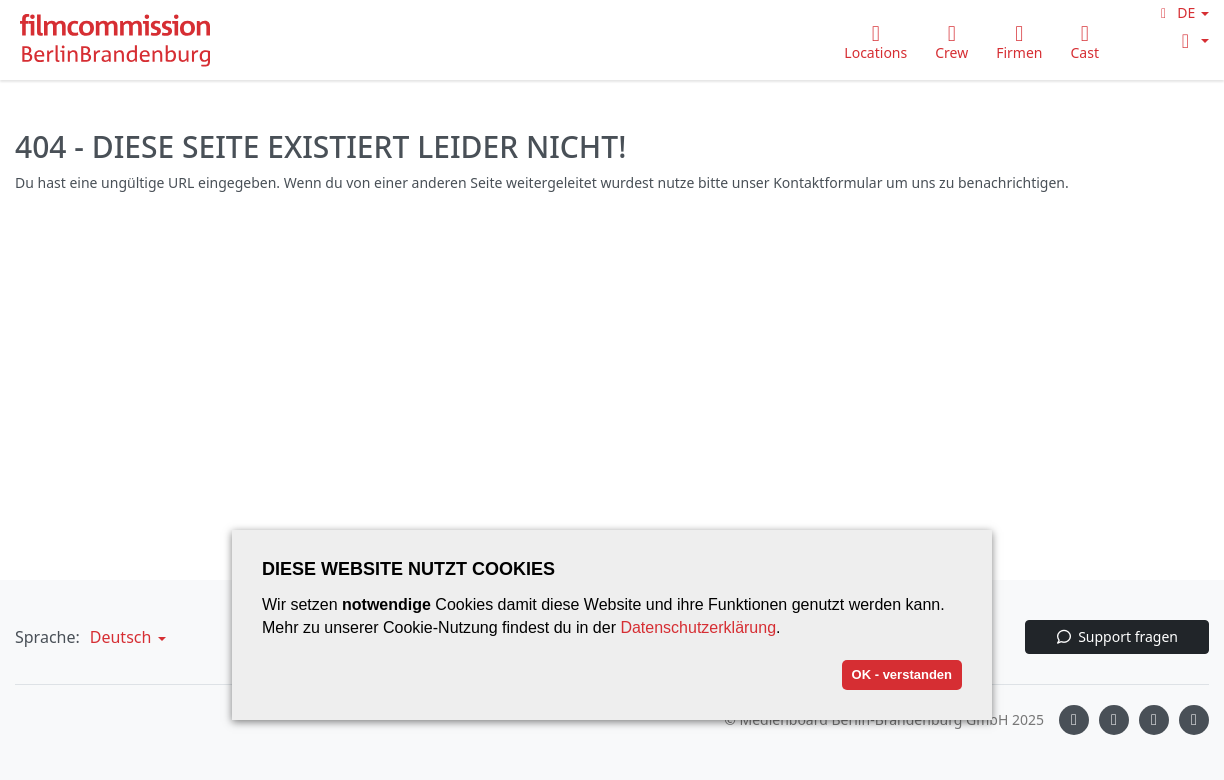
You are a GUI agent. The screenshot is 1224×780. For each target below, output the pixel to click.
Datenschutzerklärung (698, 627)
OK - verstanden (902, 674)
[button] (1182, 12)
